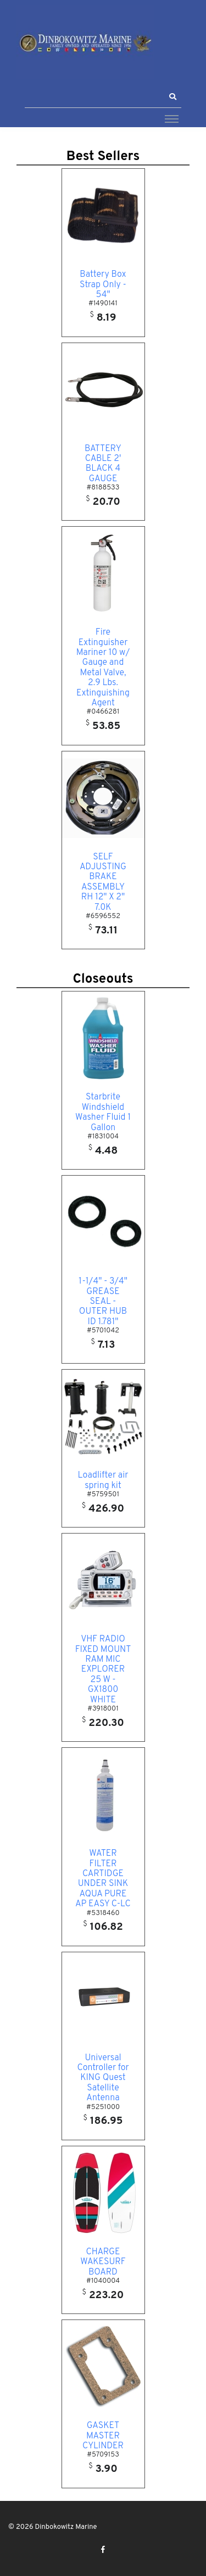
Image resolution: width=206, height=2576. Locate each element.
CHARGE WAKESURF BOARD (102, 2262)
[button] (172, 97)
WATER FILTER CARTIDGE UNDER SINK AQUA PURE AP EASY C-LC (103, 1879)
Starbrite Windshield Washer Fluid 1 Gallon (103, 1112)
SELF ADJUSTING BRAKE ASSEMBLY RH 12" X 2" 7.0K (103, 882)
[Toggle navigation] (171, 118)
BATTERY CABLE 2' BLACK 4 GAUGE (103, 464)
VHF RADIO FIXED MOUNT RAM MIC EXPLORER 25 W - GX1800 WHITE (103, 1669)
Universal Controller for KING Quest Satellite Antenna (103, 2078)
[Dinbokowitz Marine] (85, 42)
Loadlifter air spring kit (103, 1480)
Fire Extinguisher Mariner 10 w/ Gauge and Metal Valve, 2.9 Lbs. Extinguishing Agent (103, 668)
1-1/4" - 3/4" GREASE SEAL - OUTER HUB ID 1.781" (103, 1301)
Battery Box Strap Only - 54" (103, 284)
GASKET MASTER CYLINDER (103, 2436)
